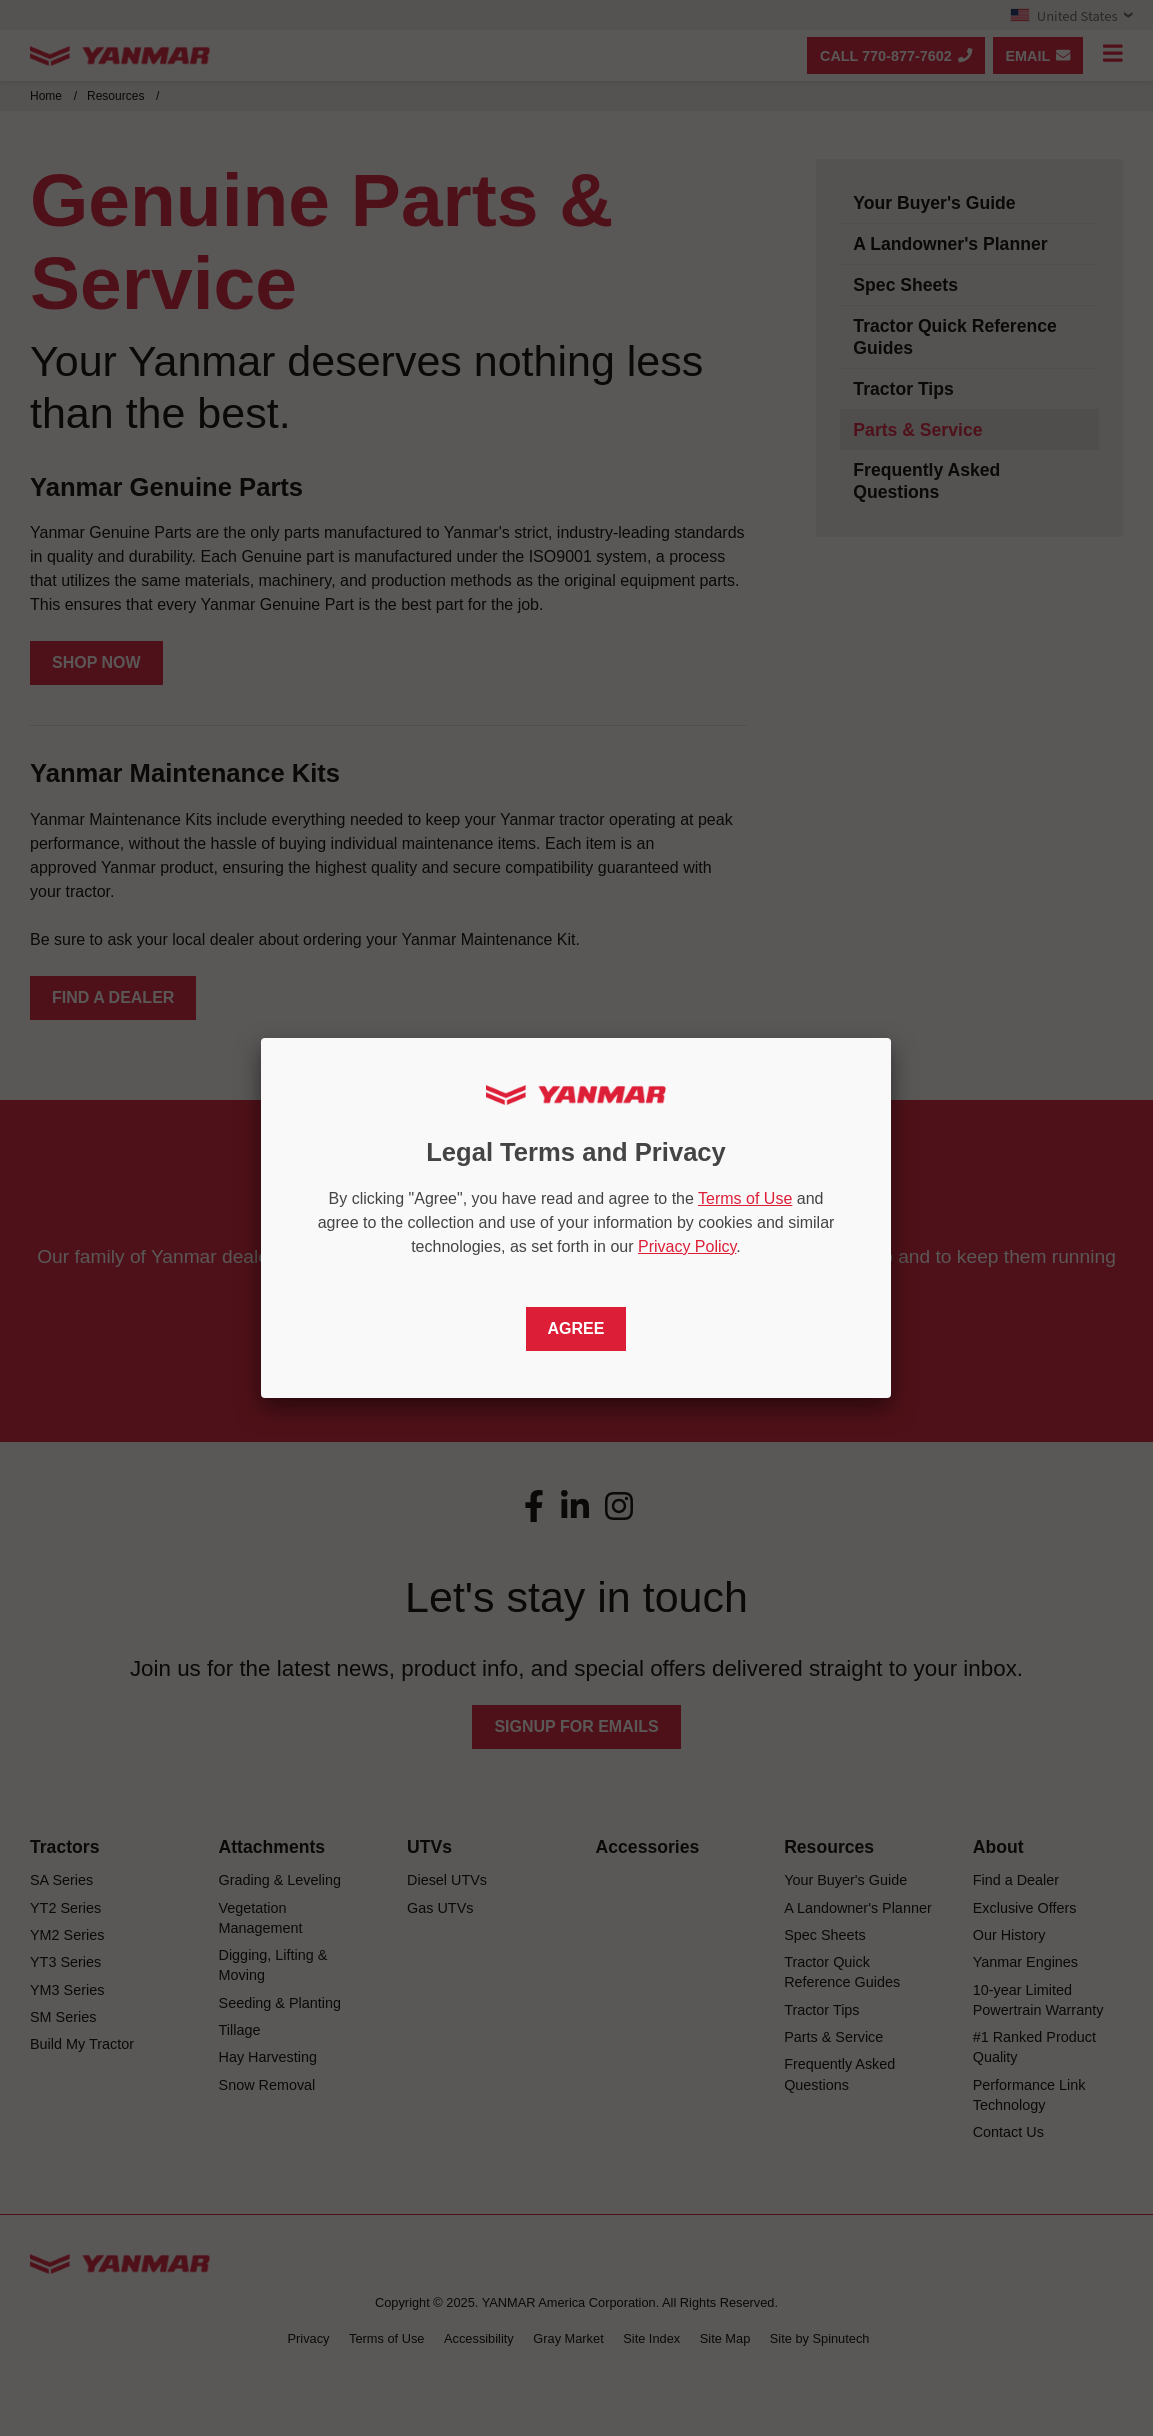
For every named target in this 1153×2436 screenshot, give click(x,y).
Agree (576, 1328)
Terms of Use (745, 1198)
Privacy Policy (687, 1246)
